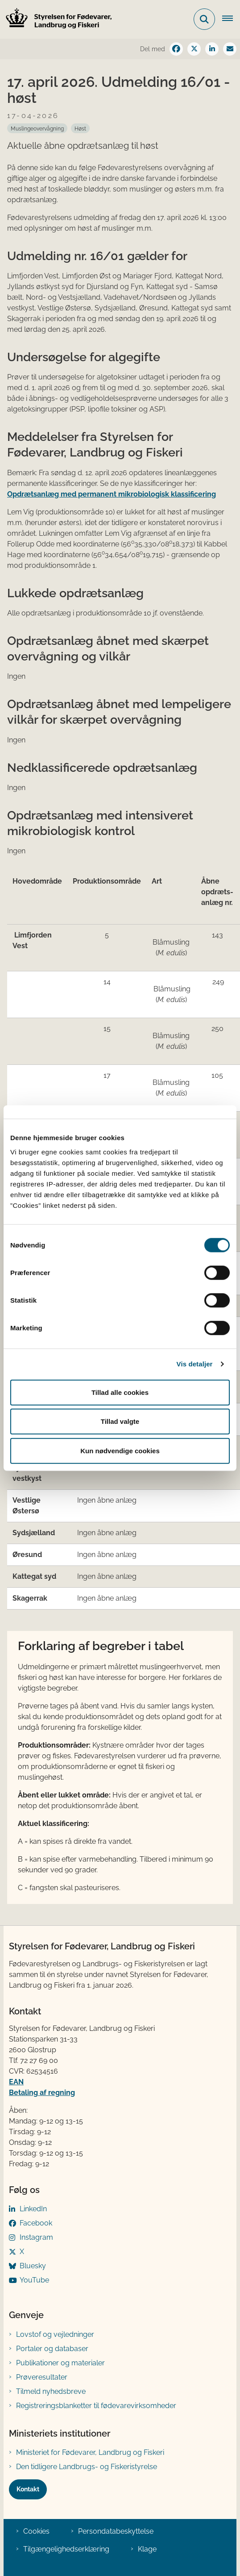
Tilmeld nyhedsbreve (51, 2391)
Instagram (36, 2237)
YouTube (34, 2280)
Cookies (36, 2531)
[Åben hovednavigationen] (231, 19)
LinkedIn (33, 2209)
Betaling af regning (42, 2092)
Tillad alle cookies (120, 1392)
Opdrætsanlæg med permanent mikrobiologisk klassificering (111, 494)
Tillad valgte (120, 1421)
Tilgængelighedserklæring (66, 2549)
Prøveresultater (41, 2377)
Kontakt (28, 2489)
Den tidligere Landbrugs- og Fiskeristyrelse (86, 2466)
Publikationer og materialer (60, 2363)
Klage (147, 2549)
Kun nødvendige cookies (120, 1450)
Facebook (36, 2223)
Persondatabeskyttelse (115, 2531)
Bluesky (33, 2266)
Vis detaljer (195, 1364)
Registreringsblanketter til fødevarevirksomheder (96, 2405)
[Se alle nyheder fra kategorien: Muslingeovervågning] (37, 128)
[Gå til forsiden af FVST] (56, 19)
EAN (16, 2082)
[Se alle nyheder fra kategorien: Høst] (80, 128)
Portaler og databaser (52, 2348)
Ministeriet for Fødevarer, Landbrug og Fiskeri (90, 2452)
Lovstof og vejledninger (55, 2334)
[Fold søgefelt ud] (204, 19)
